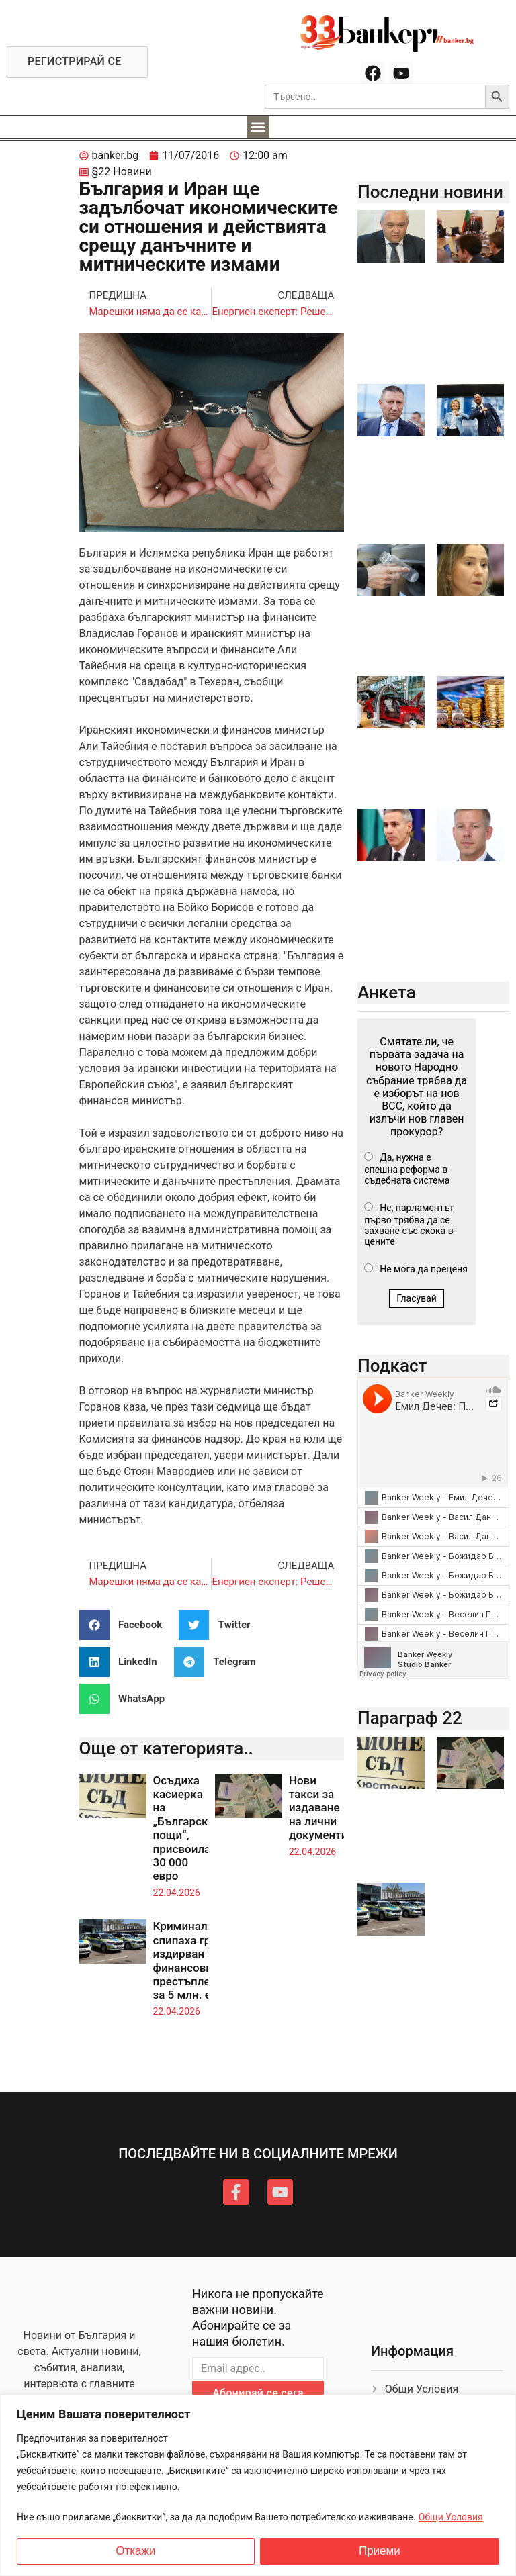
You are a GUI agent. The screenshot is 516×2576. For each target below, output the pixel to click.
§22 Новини (122, 171)
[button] (258, 127)
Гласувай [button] (416, 1298)
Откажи (135, 2551)
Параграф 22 (409, 1718)
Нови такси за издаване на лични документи (318, 1808)
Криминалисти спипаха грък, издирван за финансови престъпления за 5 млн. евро (192, 1960)
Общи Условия (451, 2517)
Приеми (379, 2551)
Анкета (386, 992)
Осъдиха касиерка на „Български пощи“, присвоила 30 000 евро (184, 1828)
